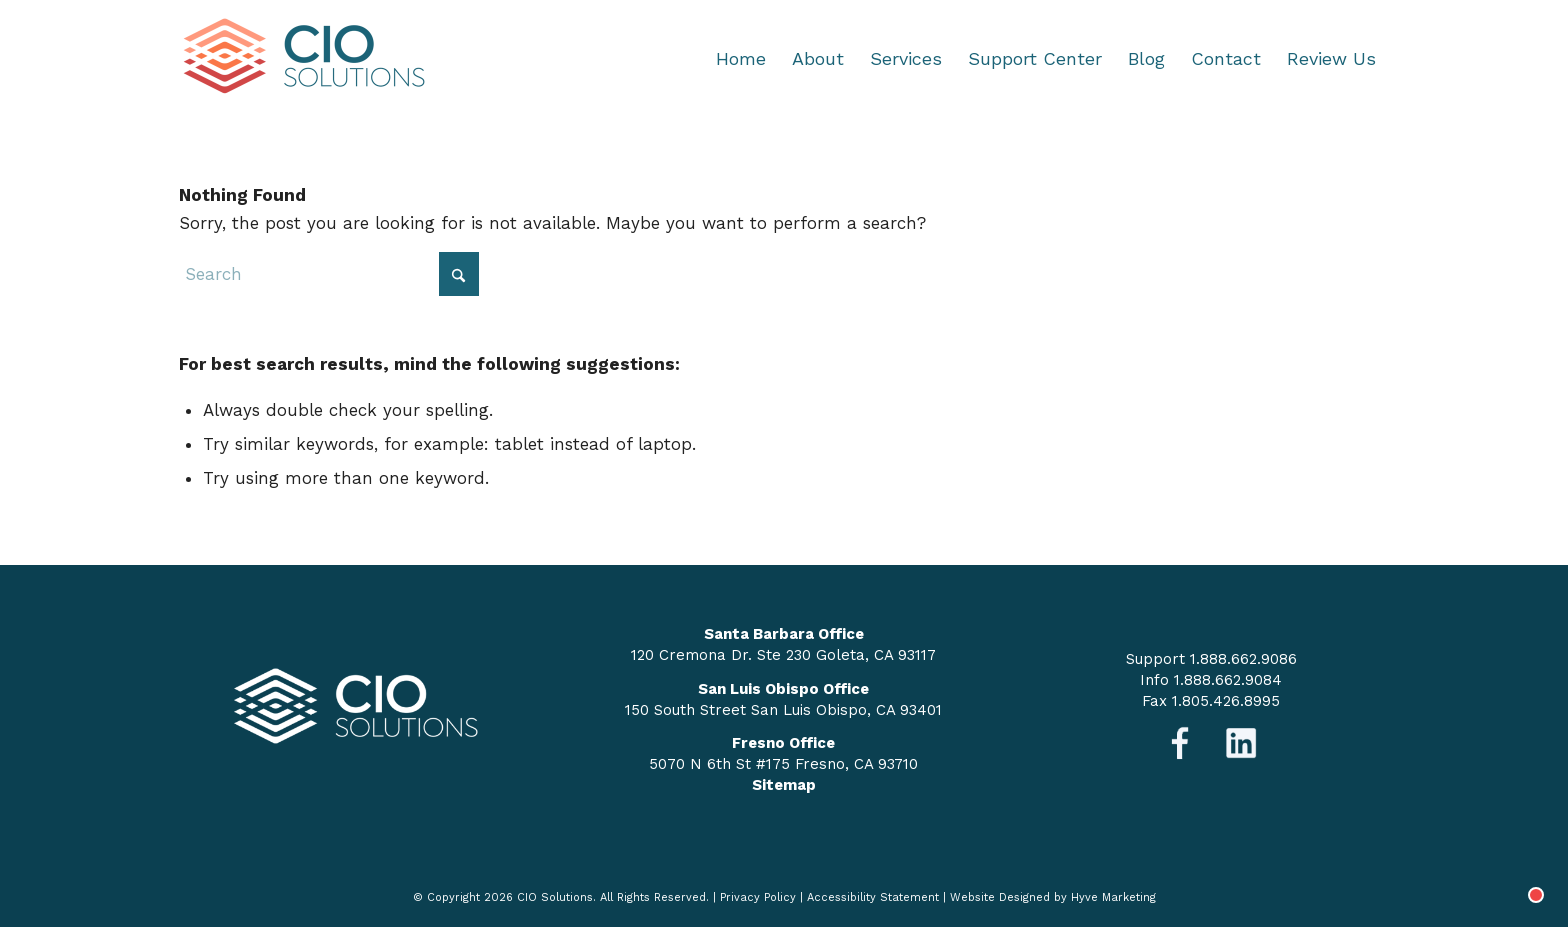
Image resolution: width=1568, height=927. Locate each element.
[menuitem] (741, 59)
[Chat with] (1512, 871)
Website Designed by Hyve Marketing (1053, 897)
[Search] (329, 274)
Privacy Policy (758, 897)
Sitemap (784, 785)
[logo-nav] (304, 59)
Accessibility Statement (873, 897)
